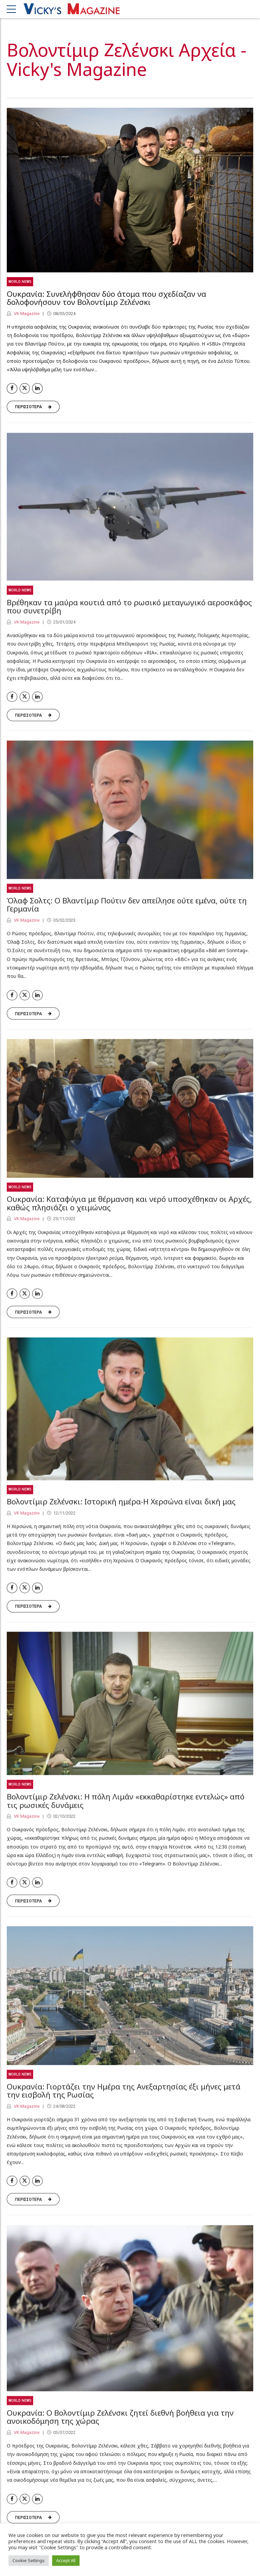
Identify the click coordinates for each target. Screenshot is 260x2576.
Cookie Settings (29, 2560)
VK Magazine (26, 313)
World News (19, 282)
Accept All (65, 2560)
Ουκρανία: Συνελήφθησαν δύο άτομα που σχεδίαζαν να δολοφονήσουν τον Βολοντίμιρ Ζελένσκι (106, 298)
